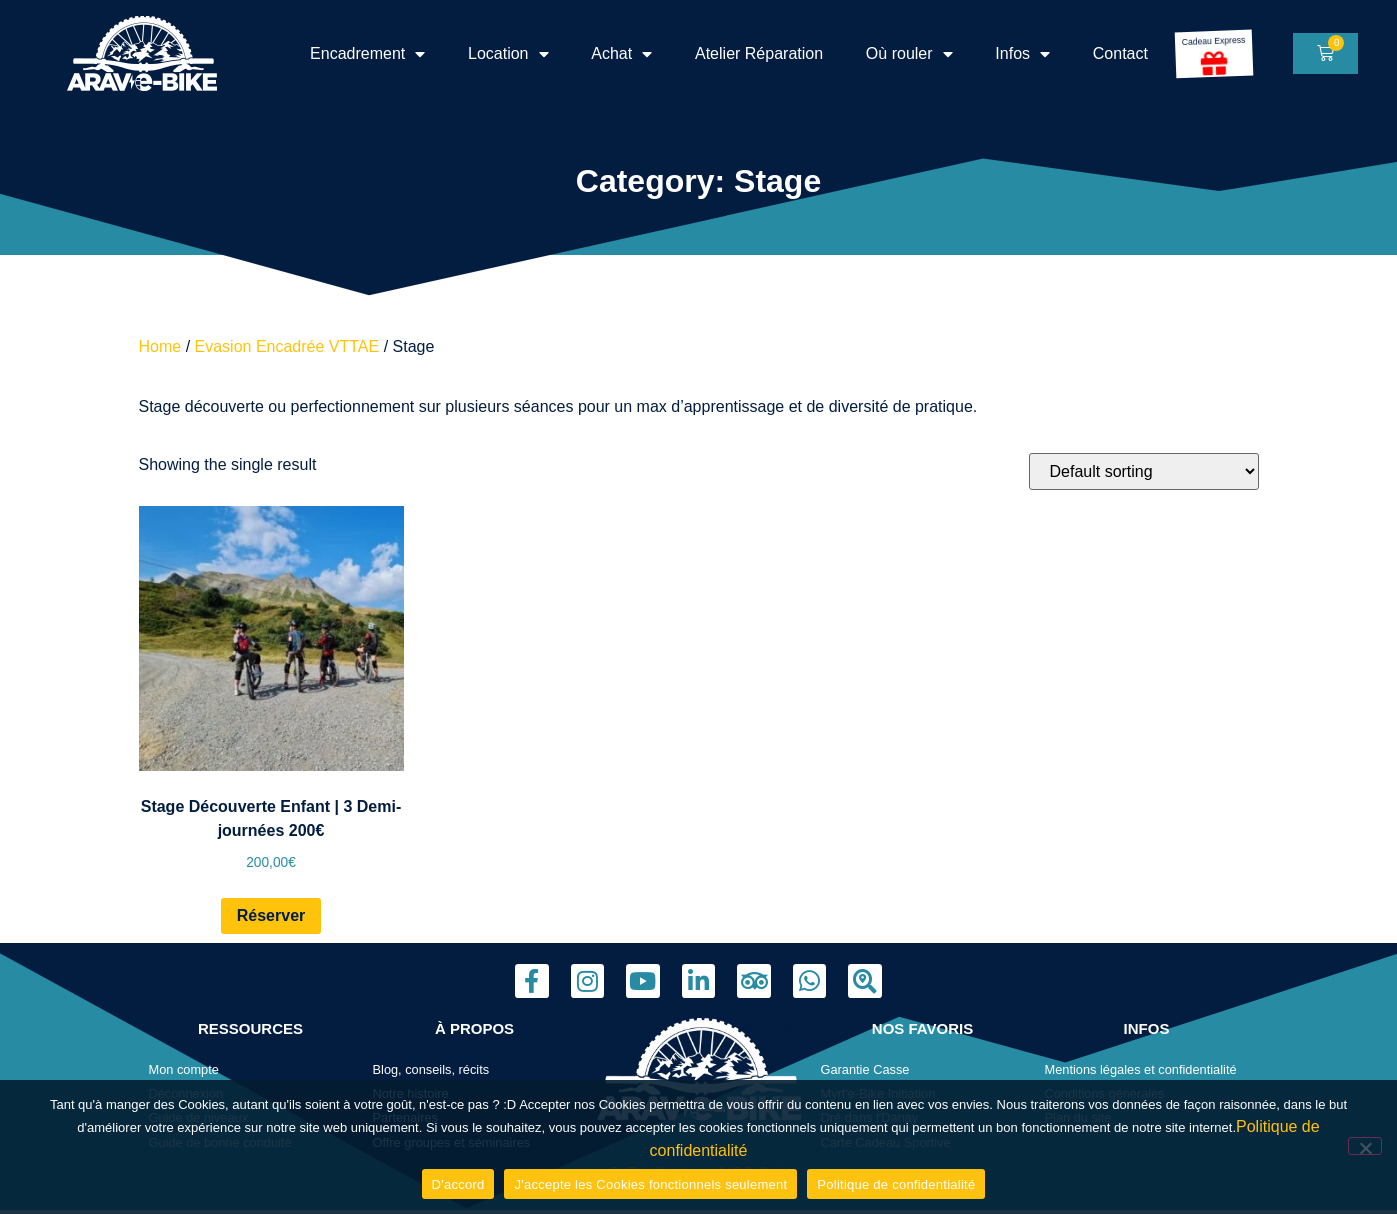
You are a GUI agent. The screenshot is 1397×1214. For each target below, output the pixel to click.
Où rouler (909, 54)
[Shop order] (1144, 471)
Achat (621, 54)
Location (508, 54)
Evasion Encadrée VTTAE (287, 346)
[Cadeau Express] (1213, 62)
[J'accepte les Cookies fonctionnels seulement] (1365, 1146)
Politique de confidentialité (896, 1184)
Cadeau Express (1215, 41)
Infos (1022, 54)
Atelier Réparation (759, 53)
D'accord (458, 1184)
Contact (1120, 53)
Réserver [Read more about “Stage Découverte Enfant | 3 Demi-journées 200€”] (271, 915)
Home (160, 346)
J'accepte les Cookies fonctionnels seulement (650, 1184)
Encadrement (367, 54)
